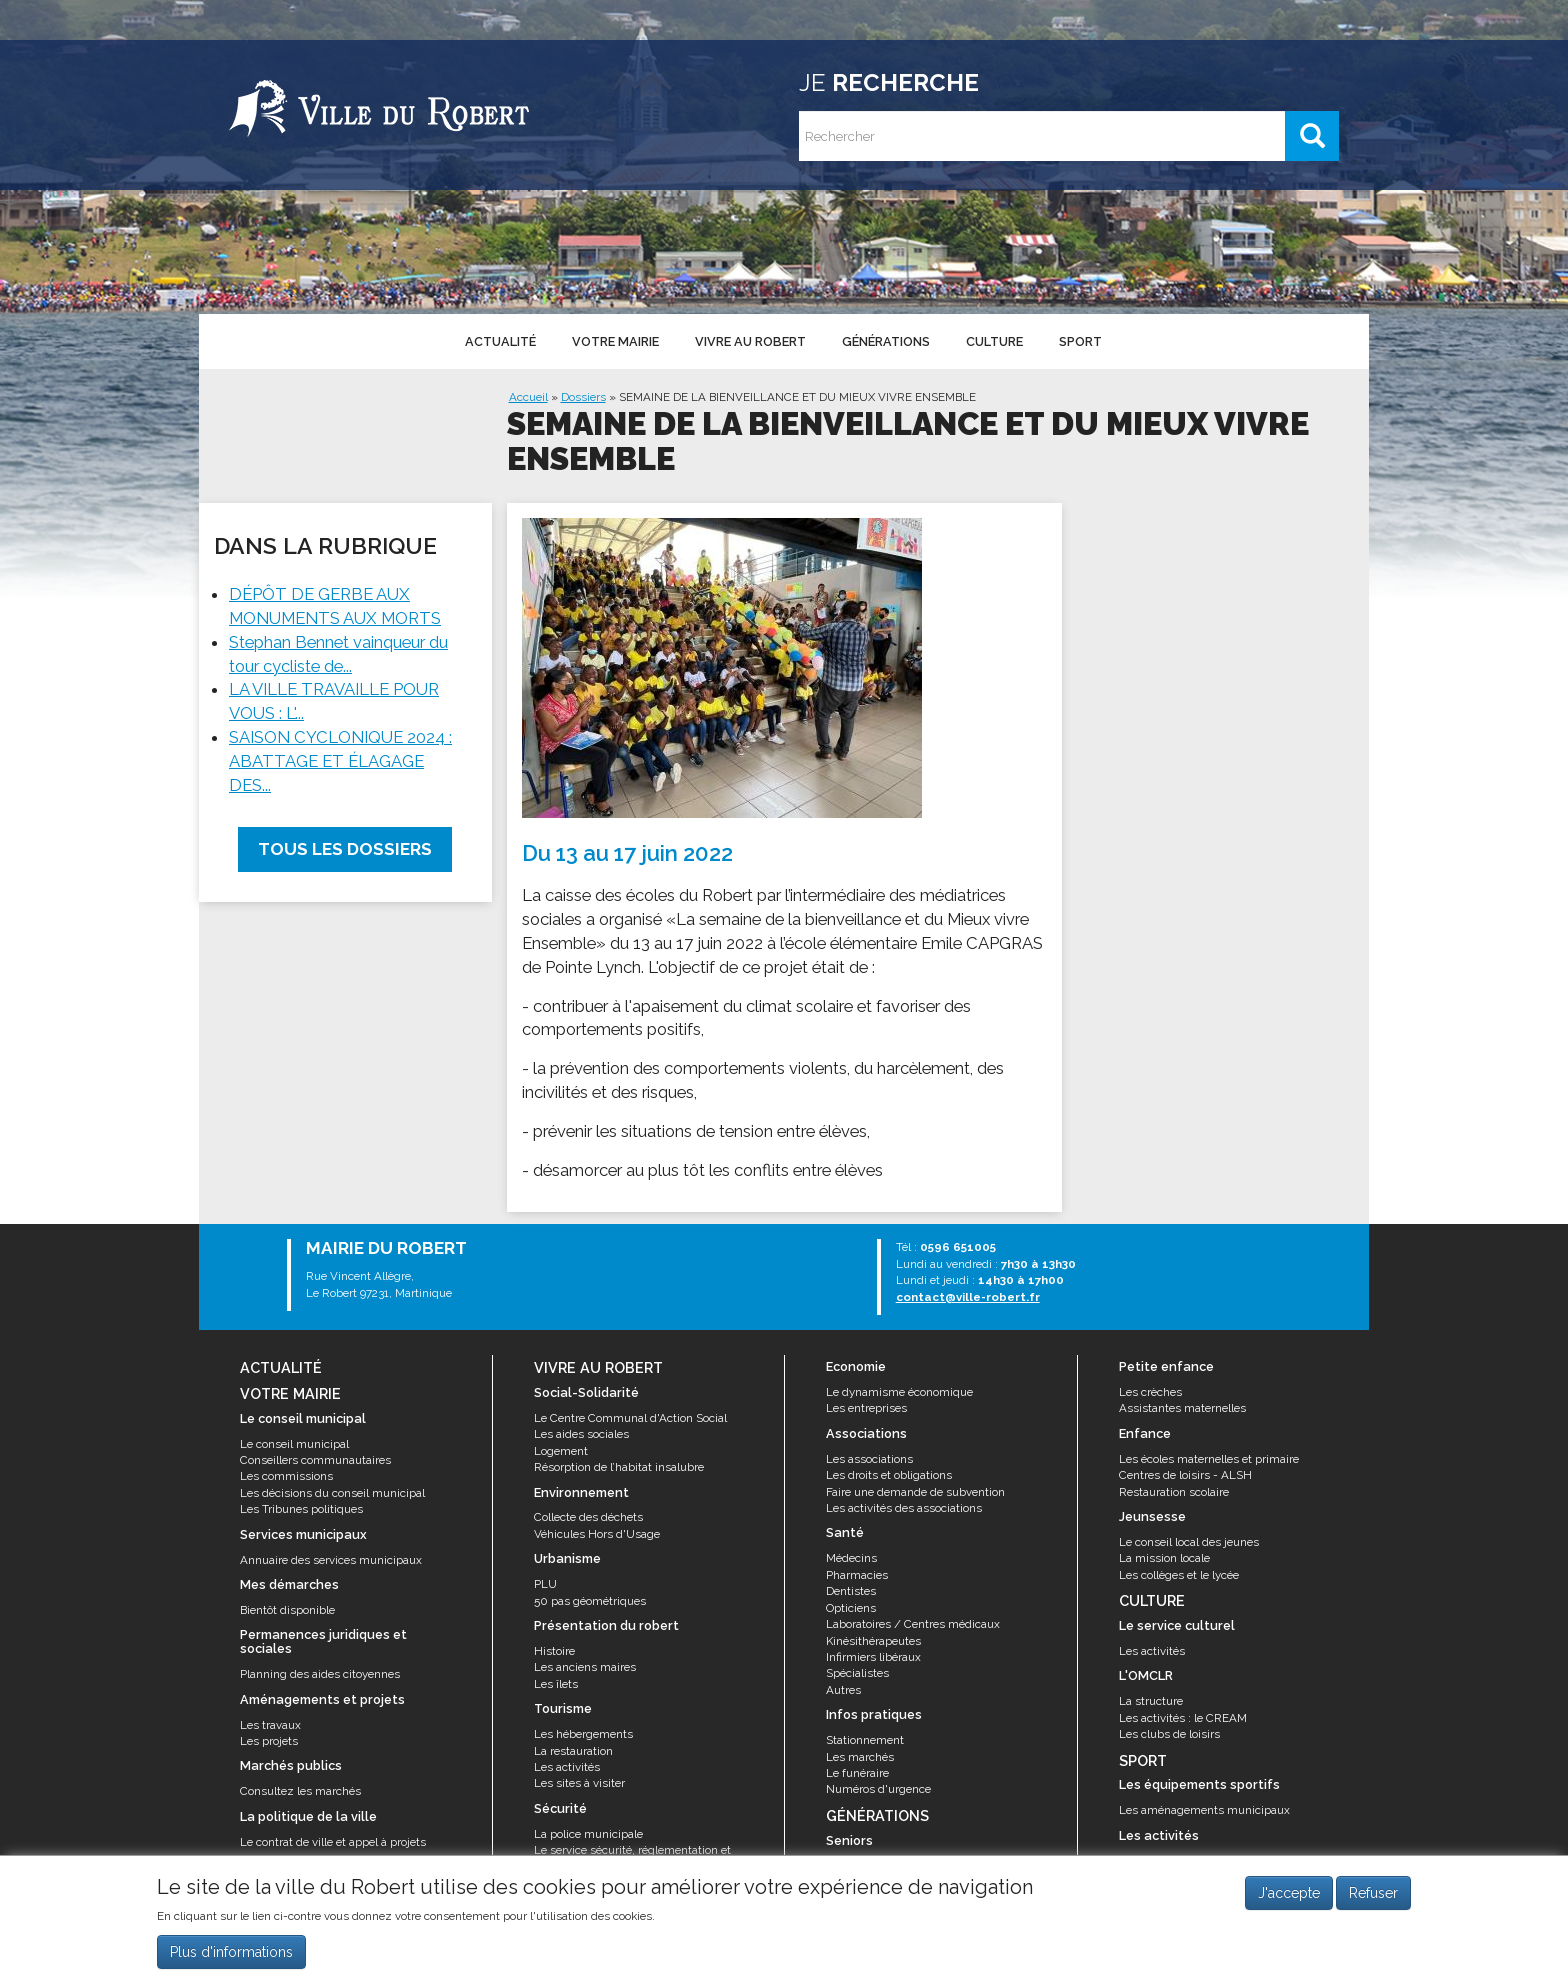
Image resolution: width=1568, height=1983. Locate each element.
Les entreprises (866, 1408)
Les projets (269, 1741)
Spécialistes (857, 1673)
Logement (561, 1451)
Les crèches (1150, 1392)
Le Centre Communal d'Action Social (630, 1418)
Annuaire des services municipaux (331, 1560)
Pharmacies (857, 1575)
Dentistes (851, 1591)
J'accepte (1289, 1896)
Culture (994, 341)
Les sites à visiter (579, 1783)
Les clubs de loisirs (1169, 1734)
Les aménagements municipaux (1204, 1810)
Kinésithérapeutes (873, 1641)
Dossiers (583, 397)
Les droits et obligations (889, 1475)
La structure (1151, 1701)
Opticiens (851, 1608)
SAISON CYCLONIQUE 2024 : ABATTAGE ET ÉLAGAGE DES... (340, 761)
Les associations (869, 1459)
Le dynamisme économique (899, 1392)
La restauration (573, 1751)
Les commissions (286, 1476)
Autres (843, 1690)
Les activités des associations (904, 1508)
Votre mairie (615, 341)
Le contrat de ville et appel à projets (333, 1842)
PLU (545, 1584)
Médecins (851, 1558)
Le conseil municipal (294, 1444)
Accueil (528, 397)
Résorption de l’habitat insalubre (619, 1467)
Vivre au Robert (750, 341)
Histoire (554, 1651)
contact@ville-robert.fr (968, 1297)
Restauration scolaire (1174, 1492)
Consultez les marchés (300, 1791)
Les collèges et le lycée (1179, 1575)
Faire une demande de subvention (915, 1492)
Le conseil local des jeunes (1189, 1542)
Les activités (567, 1767)
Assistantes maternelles (1182, 1408)
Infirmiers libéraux (873, 1657)
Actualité (500, 341)
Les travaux (270, 1725)
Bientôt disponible (287, 1610)
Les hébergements (583, 1734)
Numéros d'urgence (878, 1789)
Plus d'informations (231, 1954)
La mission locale (1164, 1558)
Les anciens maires (585, 1667)
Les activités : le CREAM (1183, 1718)
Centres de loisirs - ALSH (1185, 1475)
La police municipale (588, 1834)
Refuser (1373, 1896)
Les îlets (556, 1684)
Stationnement (865, 1740)
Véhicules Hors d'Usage (597, 1534)
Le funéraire (857, 1773)
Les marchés (860, 1757)
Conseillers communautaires (315, 1460)
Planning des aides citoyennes (320, 1674)
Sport (1080, 341)
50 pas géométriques (590, 1601)
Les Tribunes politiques (301, 1509)
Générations (886, 341)
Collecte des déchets (588, 1517)
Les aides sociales (581, 1434)
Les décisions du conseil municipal (332, 1493)
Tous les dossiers (345, 849)
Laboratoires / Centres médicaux (913, 1624)
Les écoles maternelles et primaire (1209, 1459)
